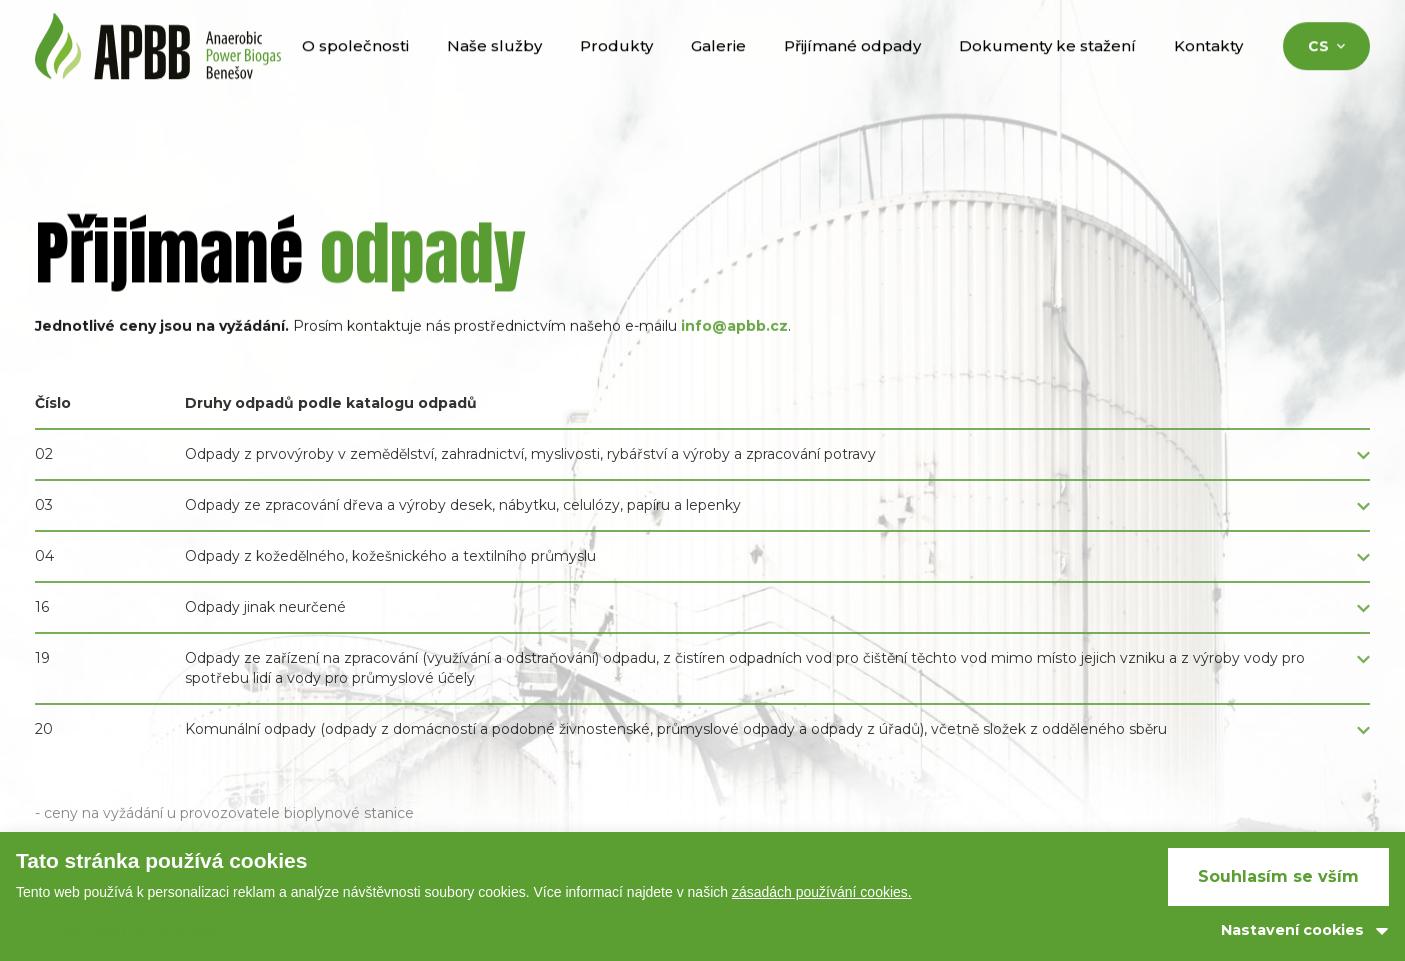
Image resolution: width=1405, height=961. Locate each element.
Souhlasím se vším (1278, 876)
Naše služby (494, 68)
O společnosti (355, 68)
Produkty (616, 68)
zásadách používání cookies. (822, 892)
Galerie (718, 68)
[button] (702, 463)
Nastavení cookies (1292, 930)
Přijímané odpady (852, 68)
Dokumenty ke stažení (1047, 68)
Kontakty (1208, 68)
